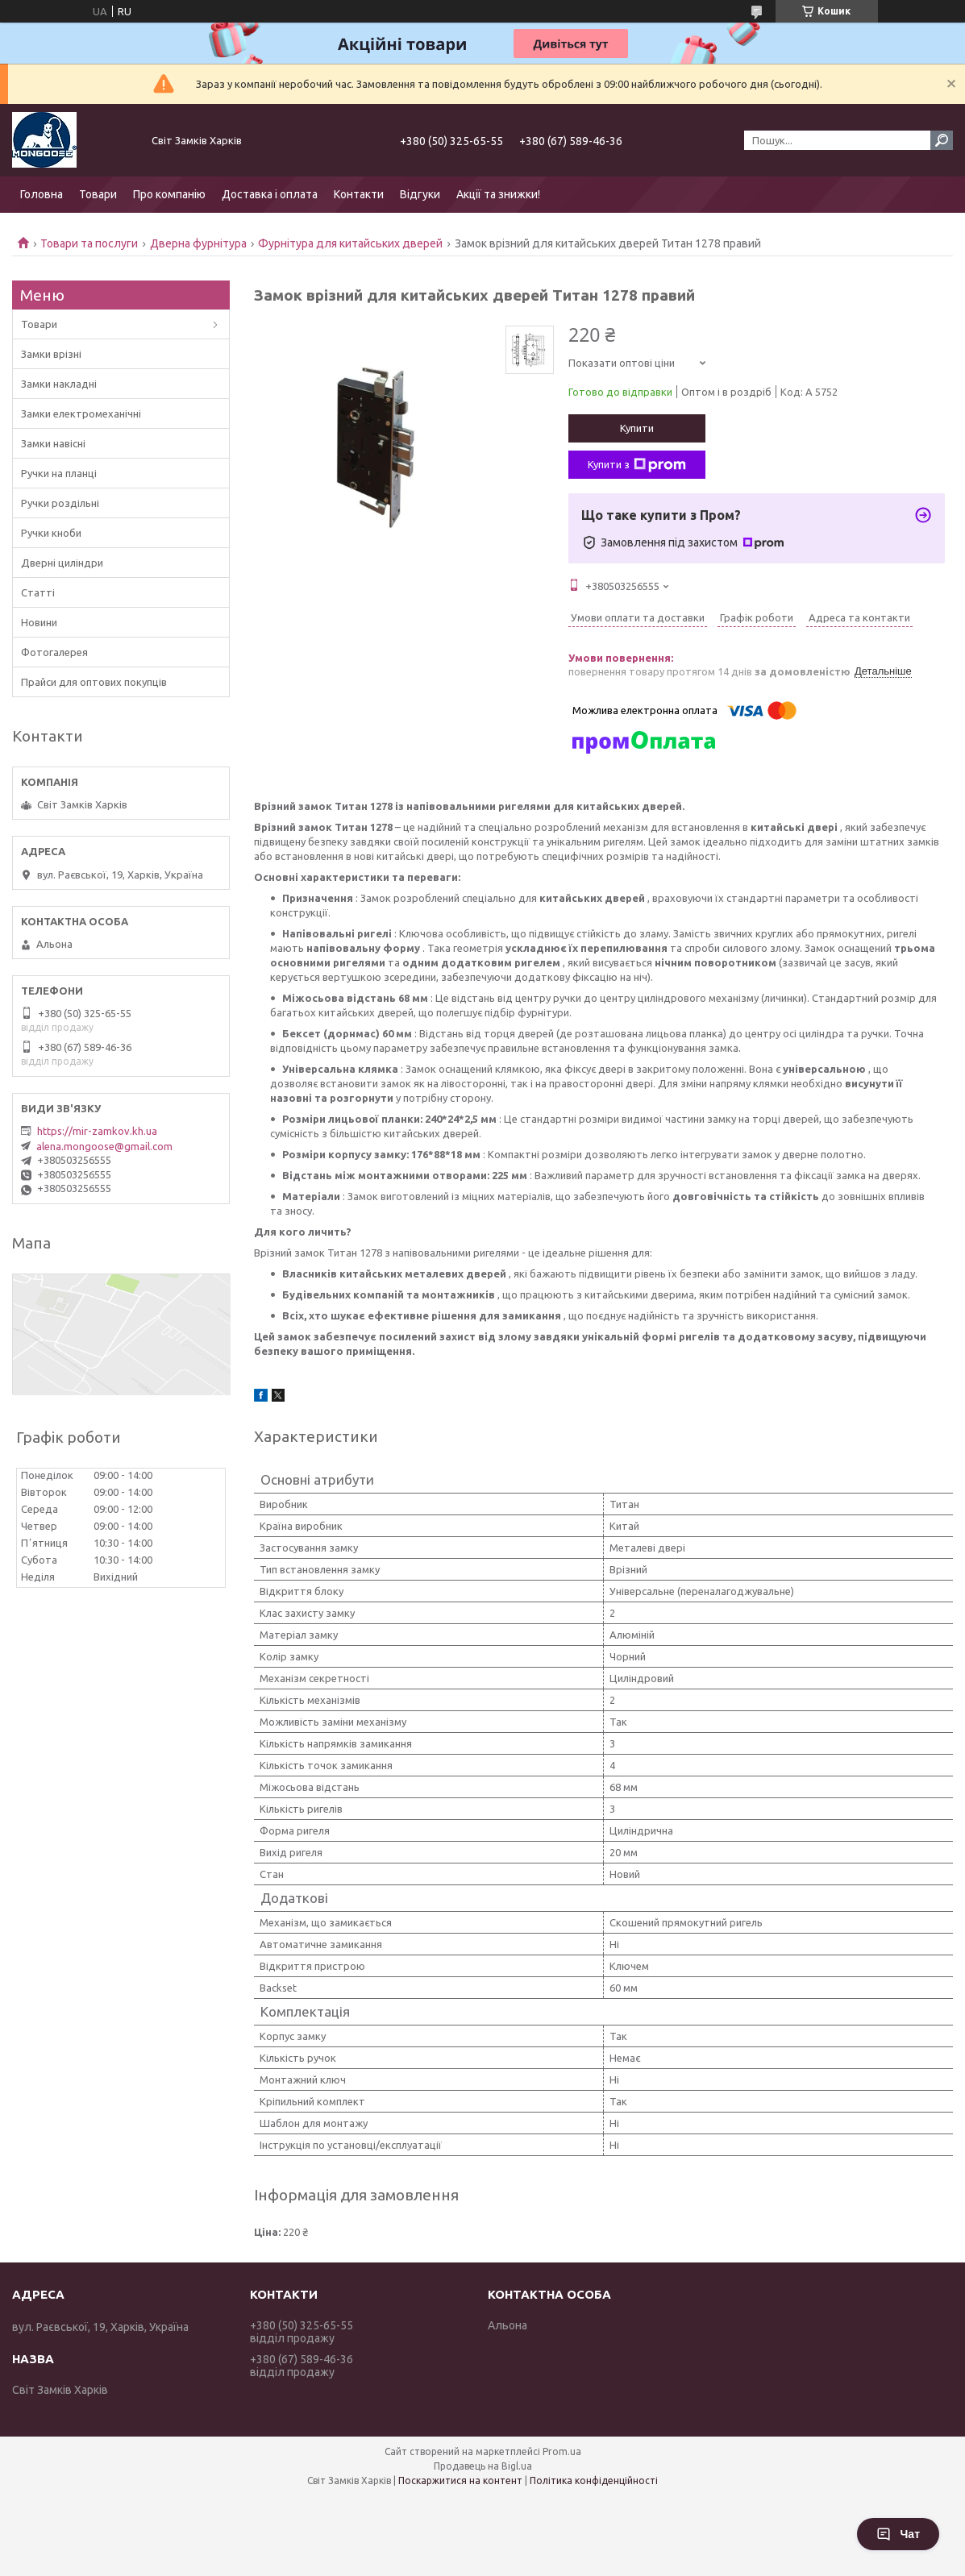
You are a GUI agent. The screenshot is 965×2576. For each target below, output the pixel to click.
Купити (637, 428)
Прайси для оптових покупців (94, 682)
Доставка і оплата (270, 194)
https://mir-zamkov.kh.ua (97, 1130)
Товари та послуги (89, 243)
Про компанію (169, 194)
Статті (38, 592)
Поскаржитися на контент (460, 2480)
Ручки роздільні (60, 503)
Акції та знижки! (498, 194)
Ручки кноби (51, 532)
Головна (41, 194)
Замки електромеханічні (81, 413)
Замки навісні (53, 443)
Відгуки (420, 194)
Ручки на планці (59, 473)
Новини (39, 622)
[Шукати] (941, 140)
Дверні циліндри (62, 562)
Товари (98, 194)
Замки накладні (59, 383)
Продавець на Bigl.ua (483, 2466)
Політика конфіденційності (594, 2480)
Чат (898, 2534)
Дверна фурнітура (198, 243)
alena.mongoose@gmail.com (104, 1146)
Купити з (637, 465)
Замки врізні (51, 353)
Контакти (359, 194)
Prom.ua (562, 2451)
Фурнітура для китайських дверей (350, 243)
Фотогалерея (54, 652)
